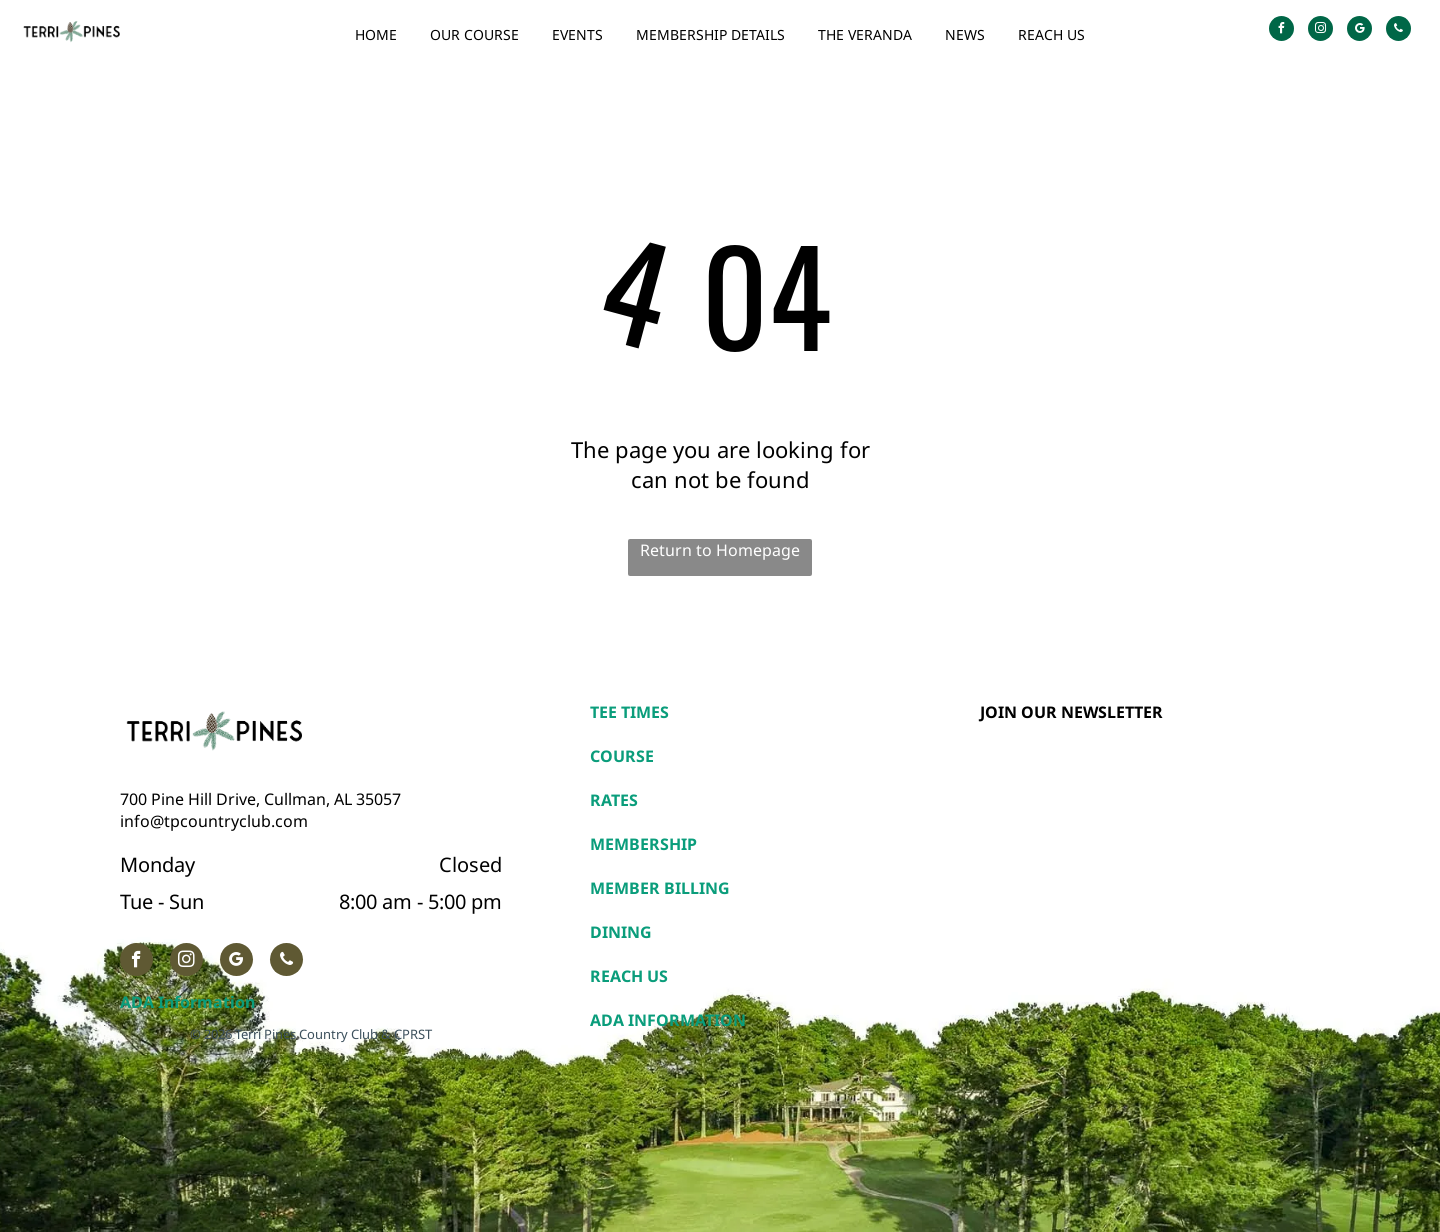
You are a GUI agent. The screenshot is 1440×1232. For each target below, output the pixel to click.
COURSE (622, 756)
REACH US (629, 976)
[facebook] (1281, 31)
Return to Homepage (720, 550)
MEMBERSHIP (643, 844)
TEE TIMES (629, 712)
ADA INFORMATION (668, 1020)
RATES (614, 800)
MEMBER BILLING (660, 888)
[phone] (1398, 31)
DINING (621, 932)
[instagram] (1320, 31)
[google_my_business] (1359, 31)
